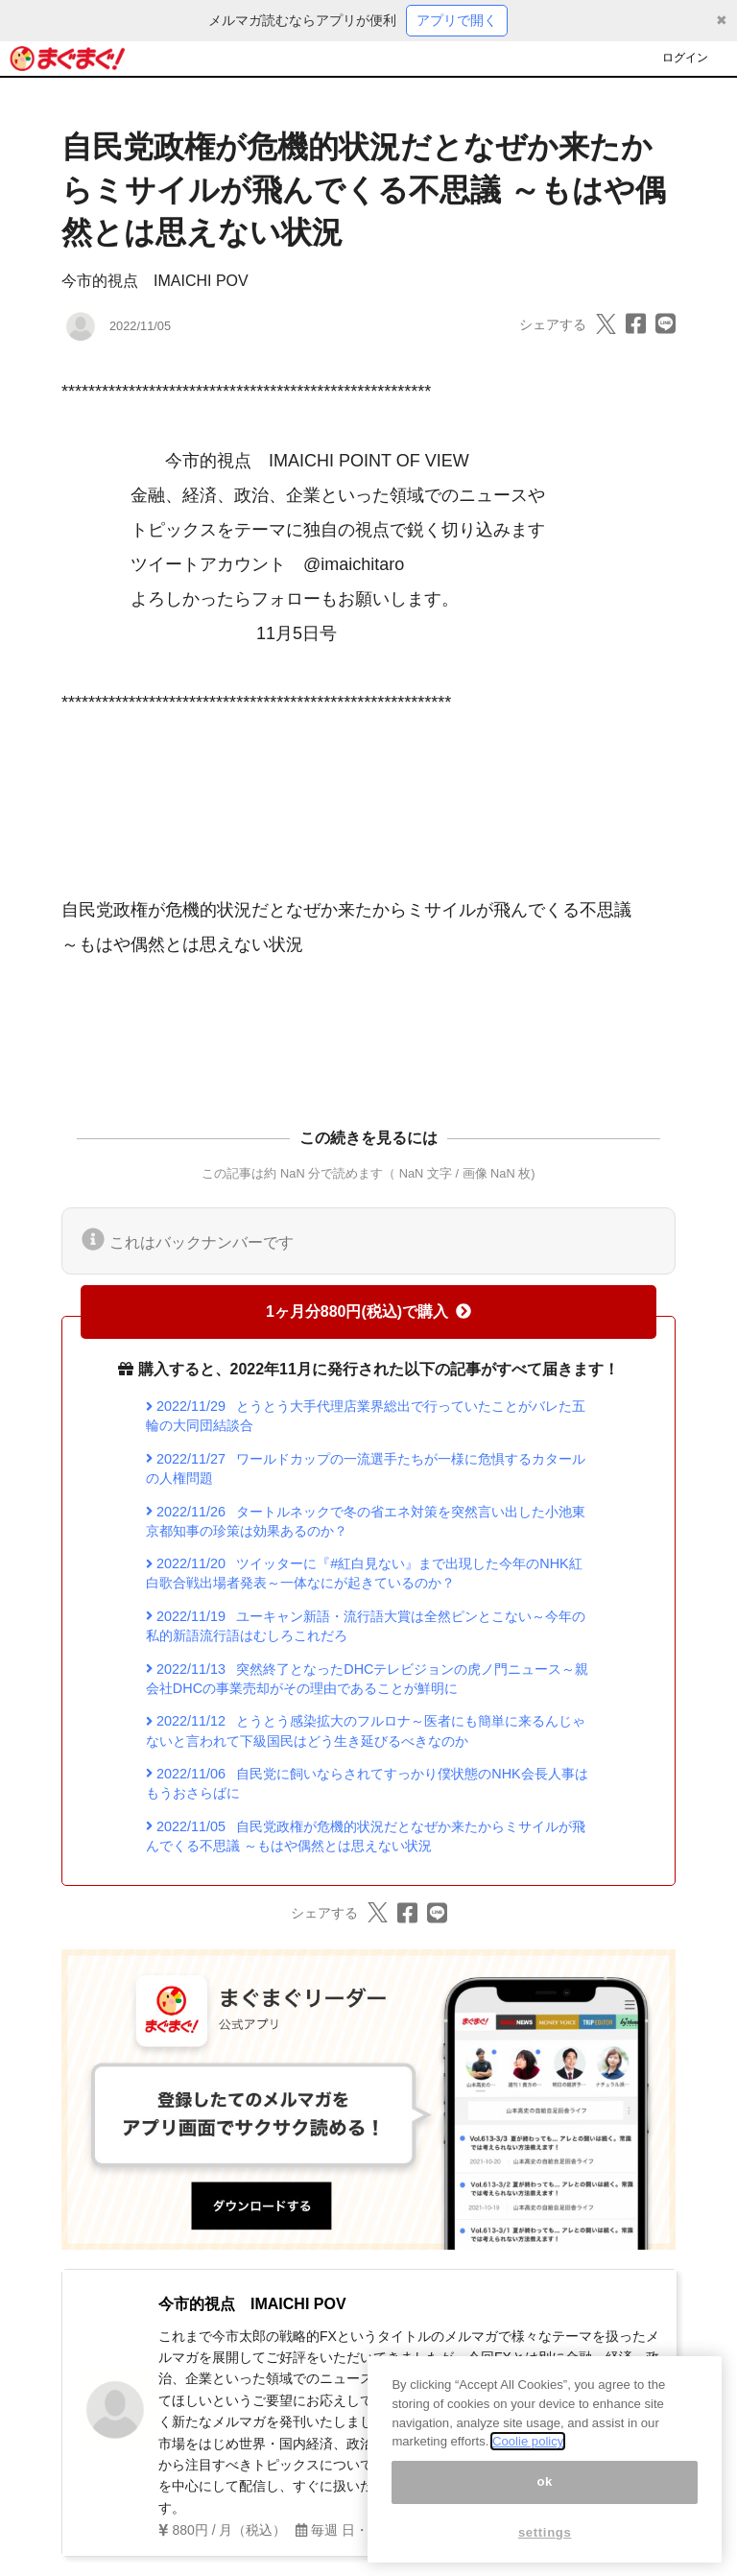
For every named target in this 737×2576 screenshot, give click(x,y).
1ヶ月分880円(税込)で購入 (368, 1311)
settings (545, 2553)
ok (544, 2502)
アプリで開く (456, 20)
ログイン (685, 57)
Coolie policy (527, 2463)
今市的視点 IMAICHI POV (155, 281)
